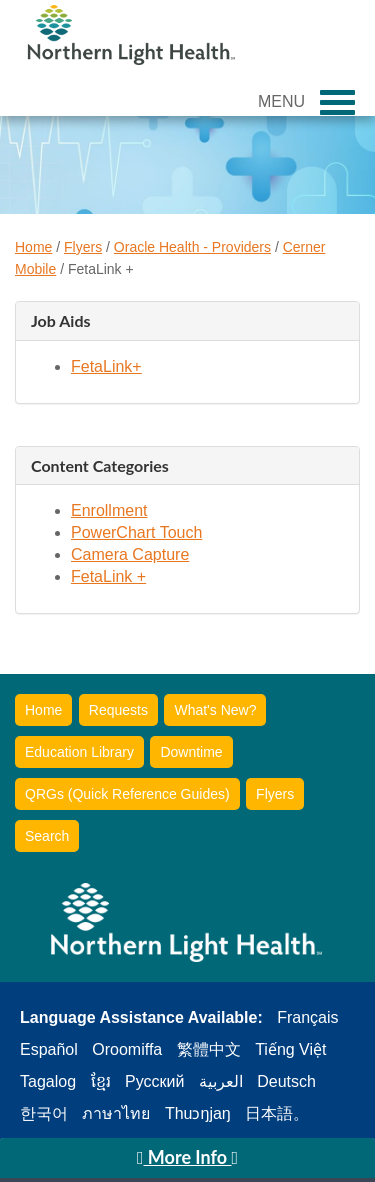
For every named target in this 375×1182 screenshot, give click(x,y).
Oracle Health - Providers (192, 247)
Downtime (191, 752)
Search (47, 836)
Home (33, 247)
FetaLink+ (106, 366)
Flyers (83, 247)
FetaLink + (108, 576)
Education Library (79, 752)
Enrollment (109, 510)
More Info (187, 1157)
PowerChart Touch (136, 532)
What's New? (215, 710)
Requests (118, 710)
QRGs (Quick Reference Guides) (127, 794)
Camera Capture (130, 554)
